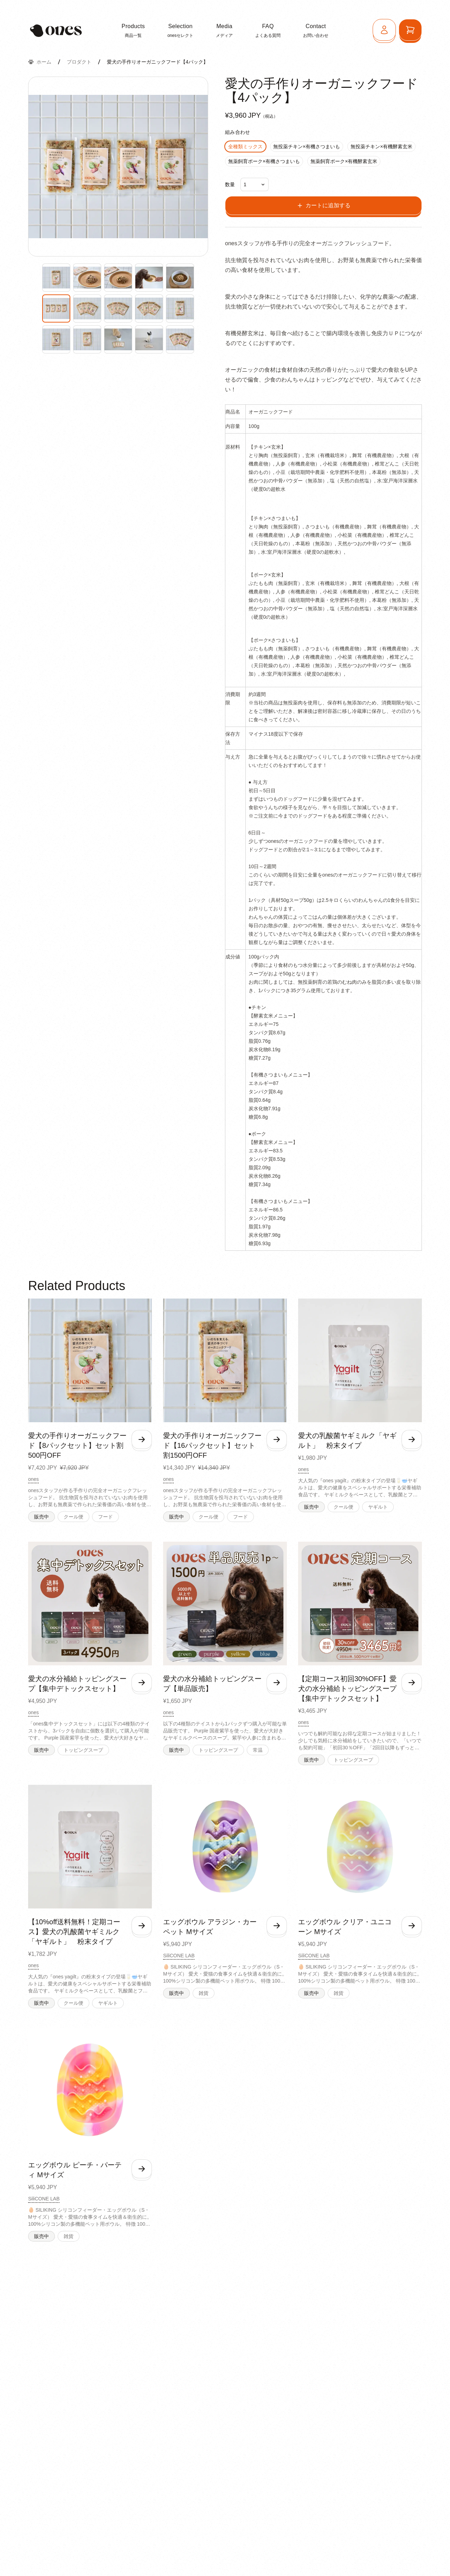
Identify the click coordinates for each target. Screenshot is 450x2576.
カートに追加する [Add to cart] (323, 205)
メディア (224, 30)
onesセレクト (180, 30)
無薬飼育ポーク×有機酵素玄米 (343, 161)
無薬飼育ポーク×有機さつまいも (264, 161)
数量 (230, 184)
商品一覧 (133, 30)
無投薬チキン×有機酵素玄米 (381, 146)
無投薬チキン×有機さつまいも (306, 146)
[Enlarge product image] (56, 278)
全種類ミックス (245, 146)
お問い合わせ (315, 30)
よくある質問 (268, 30)
